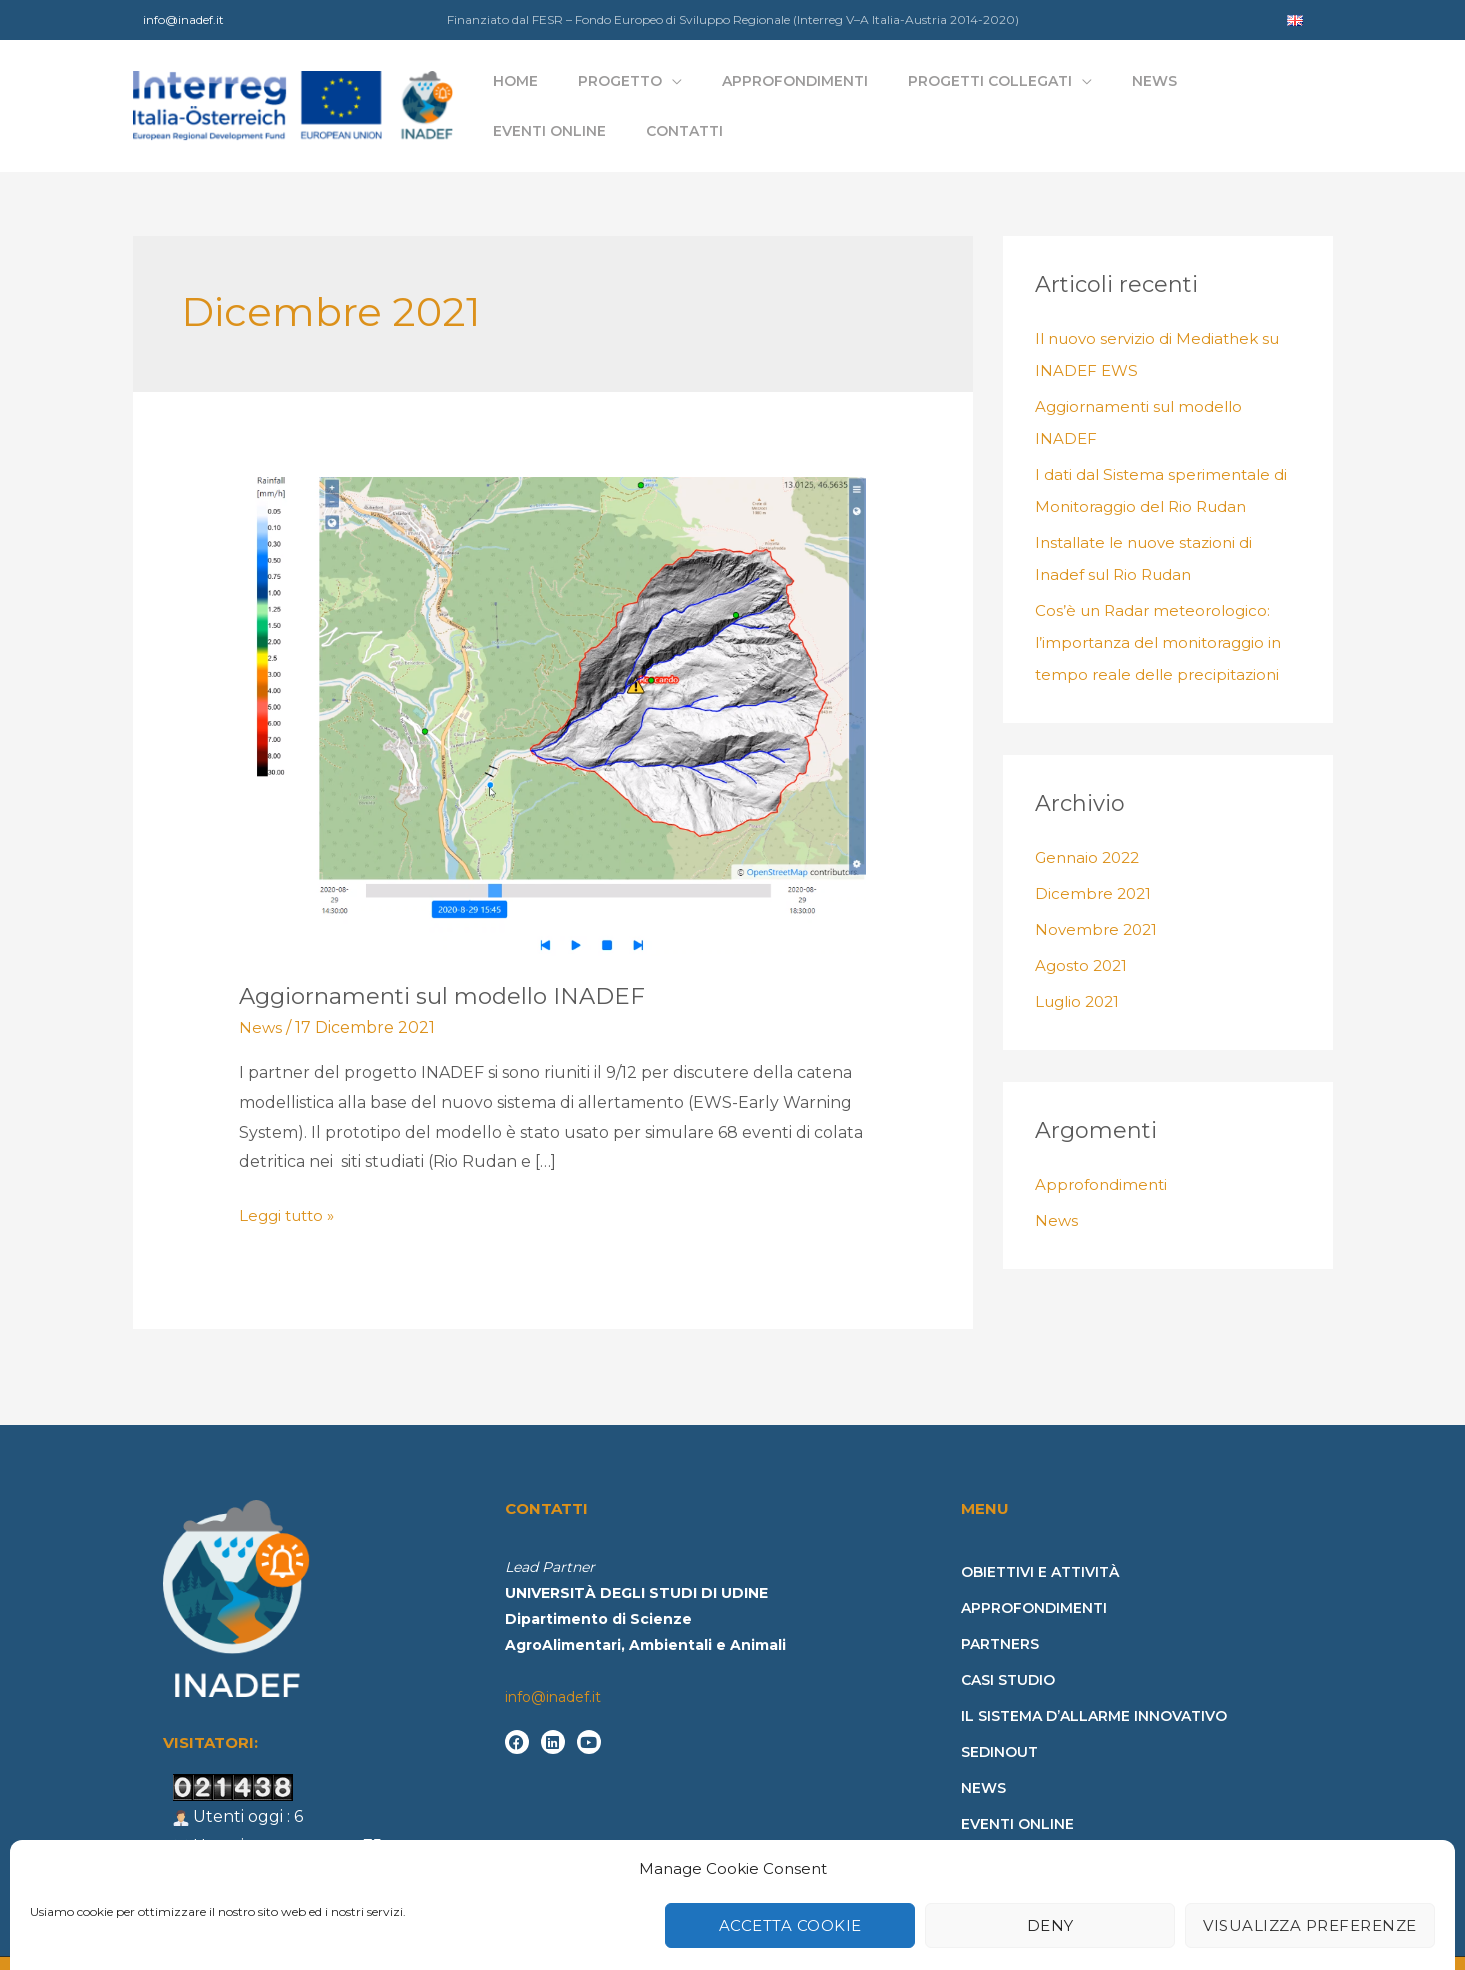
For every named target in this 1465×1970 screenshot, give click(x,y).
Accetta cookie (790, 1902)
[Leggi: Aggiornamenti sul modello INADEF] (552, 684)
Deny (1050, 1902)
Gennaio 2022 (1091, 827)
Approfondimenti (769, 91)
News (1080, 91)
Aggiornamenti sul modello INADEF (452, 964)
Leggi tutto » (290, 1183)
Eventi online (1175, 91)
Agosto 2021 (1083, 935)
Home (537, 91)
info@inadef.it (183, 19)
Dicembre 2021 (1095, 863)
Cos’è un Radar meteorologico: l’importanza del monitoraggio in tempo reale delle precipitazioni (1164, 612)
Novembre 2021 (1098, 899)
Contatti (1286, 91)
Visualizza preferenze (1310, 1902)
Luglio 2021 (1080, 971)
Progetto (618, 91)
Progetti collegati (940, 91)
